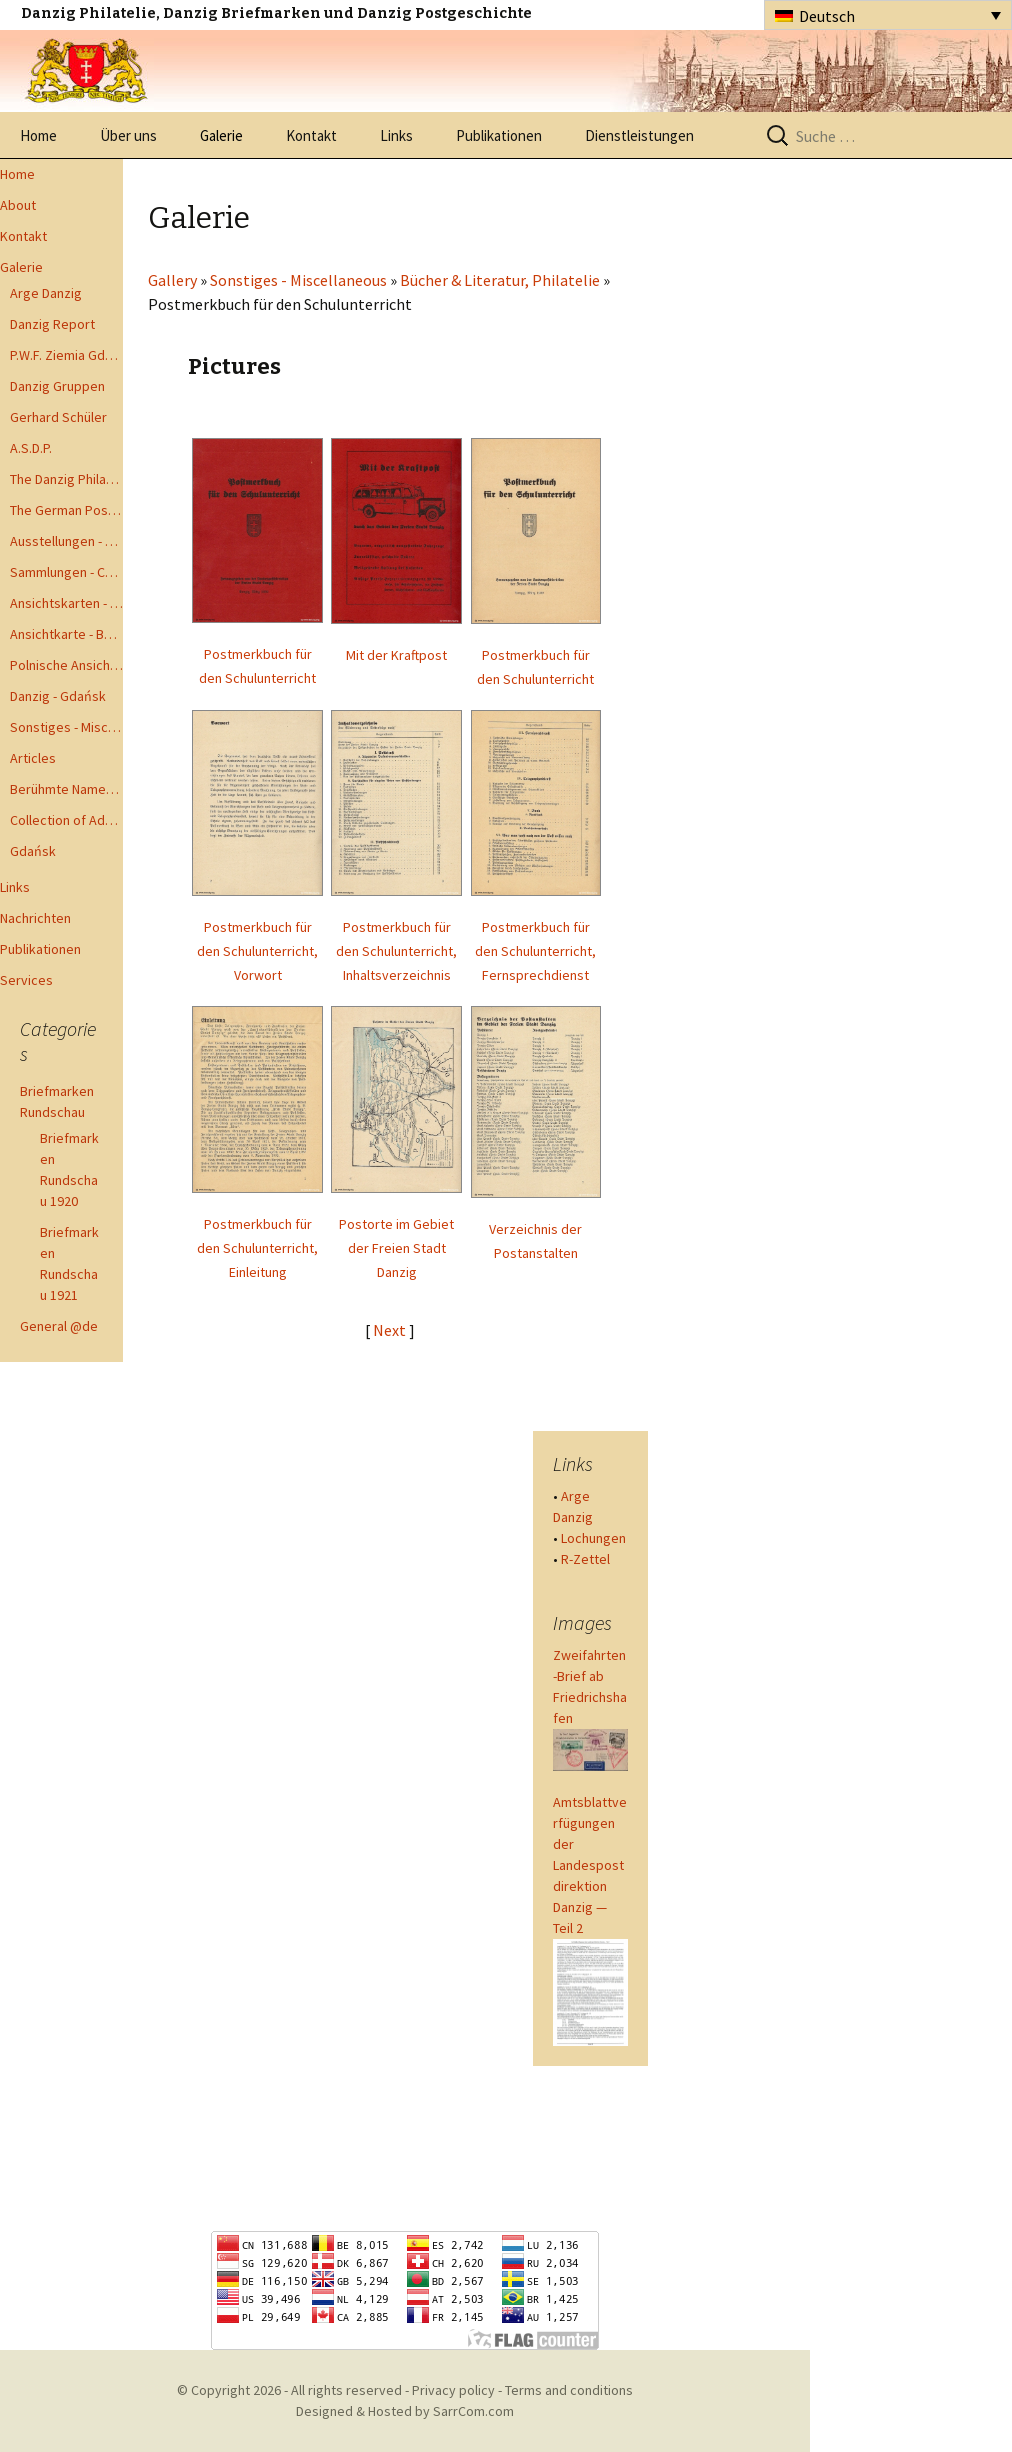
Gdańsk (33, 851)
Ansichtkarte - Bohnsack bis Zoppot (66, 634)
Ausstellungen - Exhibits (66, 541)
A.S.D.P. (31, 448)
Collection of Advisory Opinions (66, 820)
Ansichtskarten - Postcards (66, 603)
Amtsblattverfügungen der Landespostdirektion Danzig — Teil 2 (590, 1865)
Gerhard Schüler (58, 417)
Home (38, 135)
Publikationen (499, 135)
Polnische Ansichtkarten (66, 665)
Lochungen (593, 1538)
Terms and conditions (569, 2390)
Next (391, 1330)
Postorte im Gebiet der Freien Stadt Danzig (396, 1248)
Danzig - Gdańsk (58, 696)
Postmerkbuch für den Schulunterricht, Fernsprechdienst (535, 951)
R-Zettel (585, 1559)
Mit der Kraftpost (396, 655)
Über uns (128, 135)
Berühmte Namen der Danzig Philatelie (66, 789)
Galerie (221, 135)
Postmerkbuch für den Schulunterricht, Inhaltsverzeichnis (396, 951)
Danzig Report (52, 324)
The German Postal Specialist (66, 510)
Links (396, 135)
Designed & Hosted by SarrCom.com (405, 2411)
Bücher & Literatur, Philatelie (500, 280)
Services (26, 980)
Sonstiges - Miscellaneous (66, 727)
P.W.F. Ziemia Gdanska (66, 355)
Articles (33, 758)
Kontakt (311, 135)
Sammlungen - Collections (66, 572)
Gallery (172, 280)
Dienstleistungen (639, 135)
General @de (59, 1326)
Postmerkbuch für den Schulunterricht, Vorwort (257, 951)
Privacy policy (453, 2390)
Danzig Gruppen (57, 386)
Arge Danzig (46, 293)
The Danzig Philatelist (66, 479)
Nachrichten (35, 918)
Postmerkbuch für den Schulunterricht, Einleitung (257, 1248)
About (18, 205)
